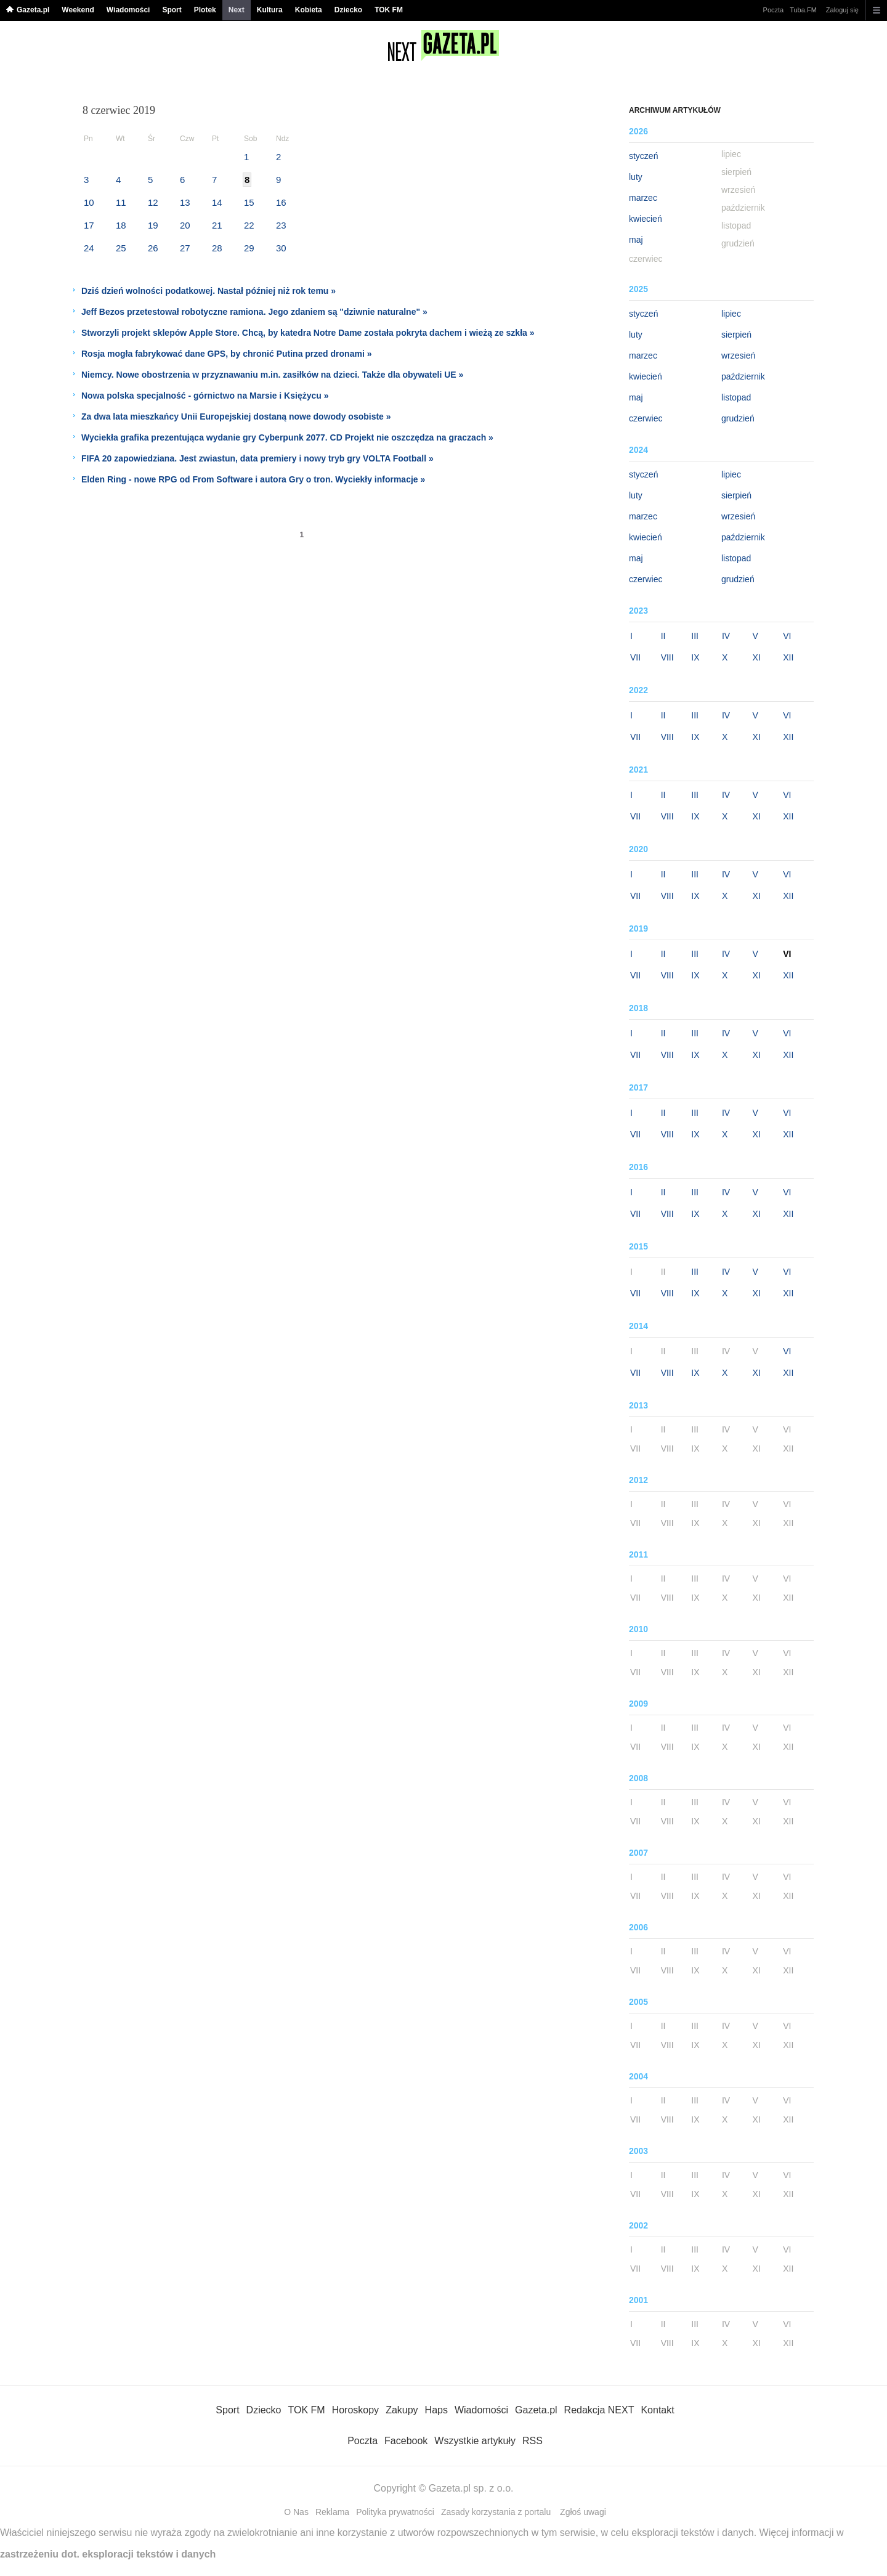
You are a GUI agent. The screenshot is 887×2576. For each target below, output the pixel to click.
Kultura (270, 10)
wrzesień (738, 355)
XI (757, 657)
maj (636, 240)
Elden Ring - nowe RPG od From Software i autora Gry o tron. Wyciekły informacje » (253, 479)
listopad (736, 397)
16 (281, 202)
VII (635, 657)
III (695, 636)
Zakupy (402, 2410)
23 (281, 225)
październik (743, 376)
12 (153, 202)
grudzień (738, 418)
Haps (436, 2410)
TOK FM (389, 10)
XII (788, 657)
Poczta (773, 10)
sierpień (736, 334)
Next (237, 10)
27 (185, 248)
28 (217, 248)
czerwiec (645, 418)
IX (695, 657)
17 (89, 225)
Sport (171, 10)
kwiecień (645, 219)
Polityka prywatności (395, 2512)
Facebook (405, 2441)
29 (249, 248)
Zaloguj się (842, 10)
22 (249, 225)
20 (185, 225)
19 (153, 225)
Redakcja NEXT (599, 2410)
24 (89, 248)
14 (217, 202)
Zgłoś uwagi (583, 2512)
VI (787, 636)
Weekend (78, 10)
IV (726, 636)
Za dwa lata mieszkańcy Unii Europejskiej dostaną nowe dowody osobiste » (236, 416)
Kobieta (308, 10)
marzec (643, 198)
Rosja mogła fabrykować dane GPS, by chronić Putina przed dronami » (226, 354)
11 (121, 202)
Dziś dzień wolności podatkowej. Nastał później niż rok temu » (208, 291)
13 (185, 202)
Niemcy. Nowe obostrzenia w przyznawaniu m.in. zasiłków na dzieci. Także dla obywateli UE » (272, 375)
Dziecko (348, 10)
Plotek (205, 10)
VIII (667, 657)
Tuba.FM (803, 10)
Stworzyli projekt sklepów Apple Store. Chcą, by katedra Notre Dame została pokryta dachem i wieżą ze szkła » (308, 333)
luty (635, 177)
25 (121, 248)
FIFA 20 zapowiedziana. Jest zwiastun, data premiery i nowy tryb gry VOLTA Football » (257, 458)
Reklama (332, 2512)
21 (217, 225)
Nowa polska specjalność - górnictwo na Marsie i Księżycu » (204, 395)
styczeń (643, 156)
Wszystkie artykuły (475, 2441)
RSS (532, 2441)
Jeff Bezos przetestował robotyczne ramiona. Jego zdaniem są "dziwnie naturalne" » (254, 312)
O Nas (296, 2512)
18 (121, 225)
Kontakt (657, 2410)
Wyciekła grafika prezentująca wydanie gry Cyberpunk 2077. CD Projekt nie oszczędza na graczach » (287, 437)
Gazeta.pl (33, 10)
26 (153, 248)
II (663, 636)
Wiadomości (128, 10)
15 (249, 202)
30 (281, 248)
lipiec (731, 314)
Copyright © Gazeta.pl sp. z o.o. (443, 2488)
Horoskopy (355, 2410)
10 (89, 202)
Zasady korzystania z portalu (496, 2512)
